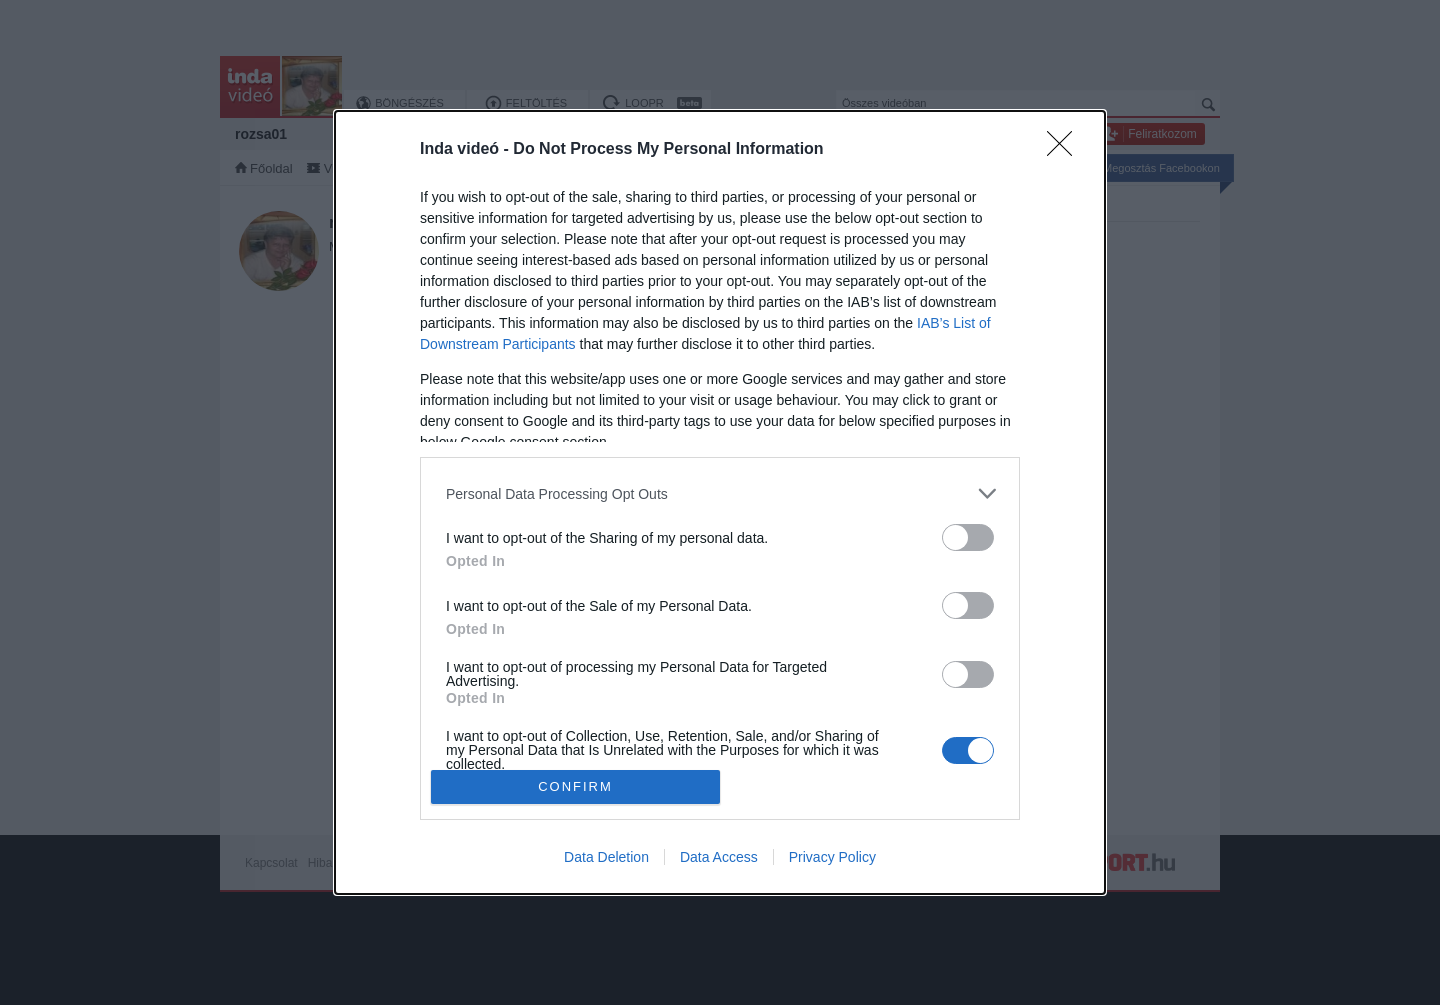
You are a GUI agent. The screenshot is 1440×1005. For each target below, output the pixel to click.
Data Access (719, 857)
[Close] (1066, 150)
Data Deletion (606, 857)
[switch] (968, 537)
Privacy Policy (832, 857)
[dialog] (720, 502)
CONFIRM (575, 786)
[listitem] (720, 493)
